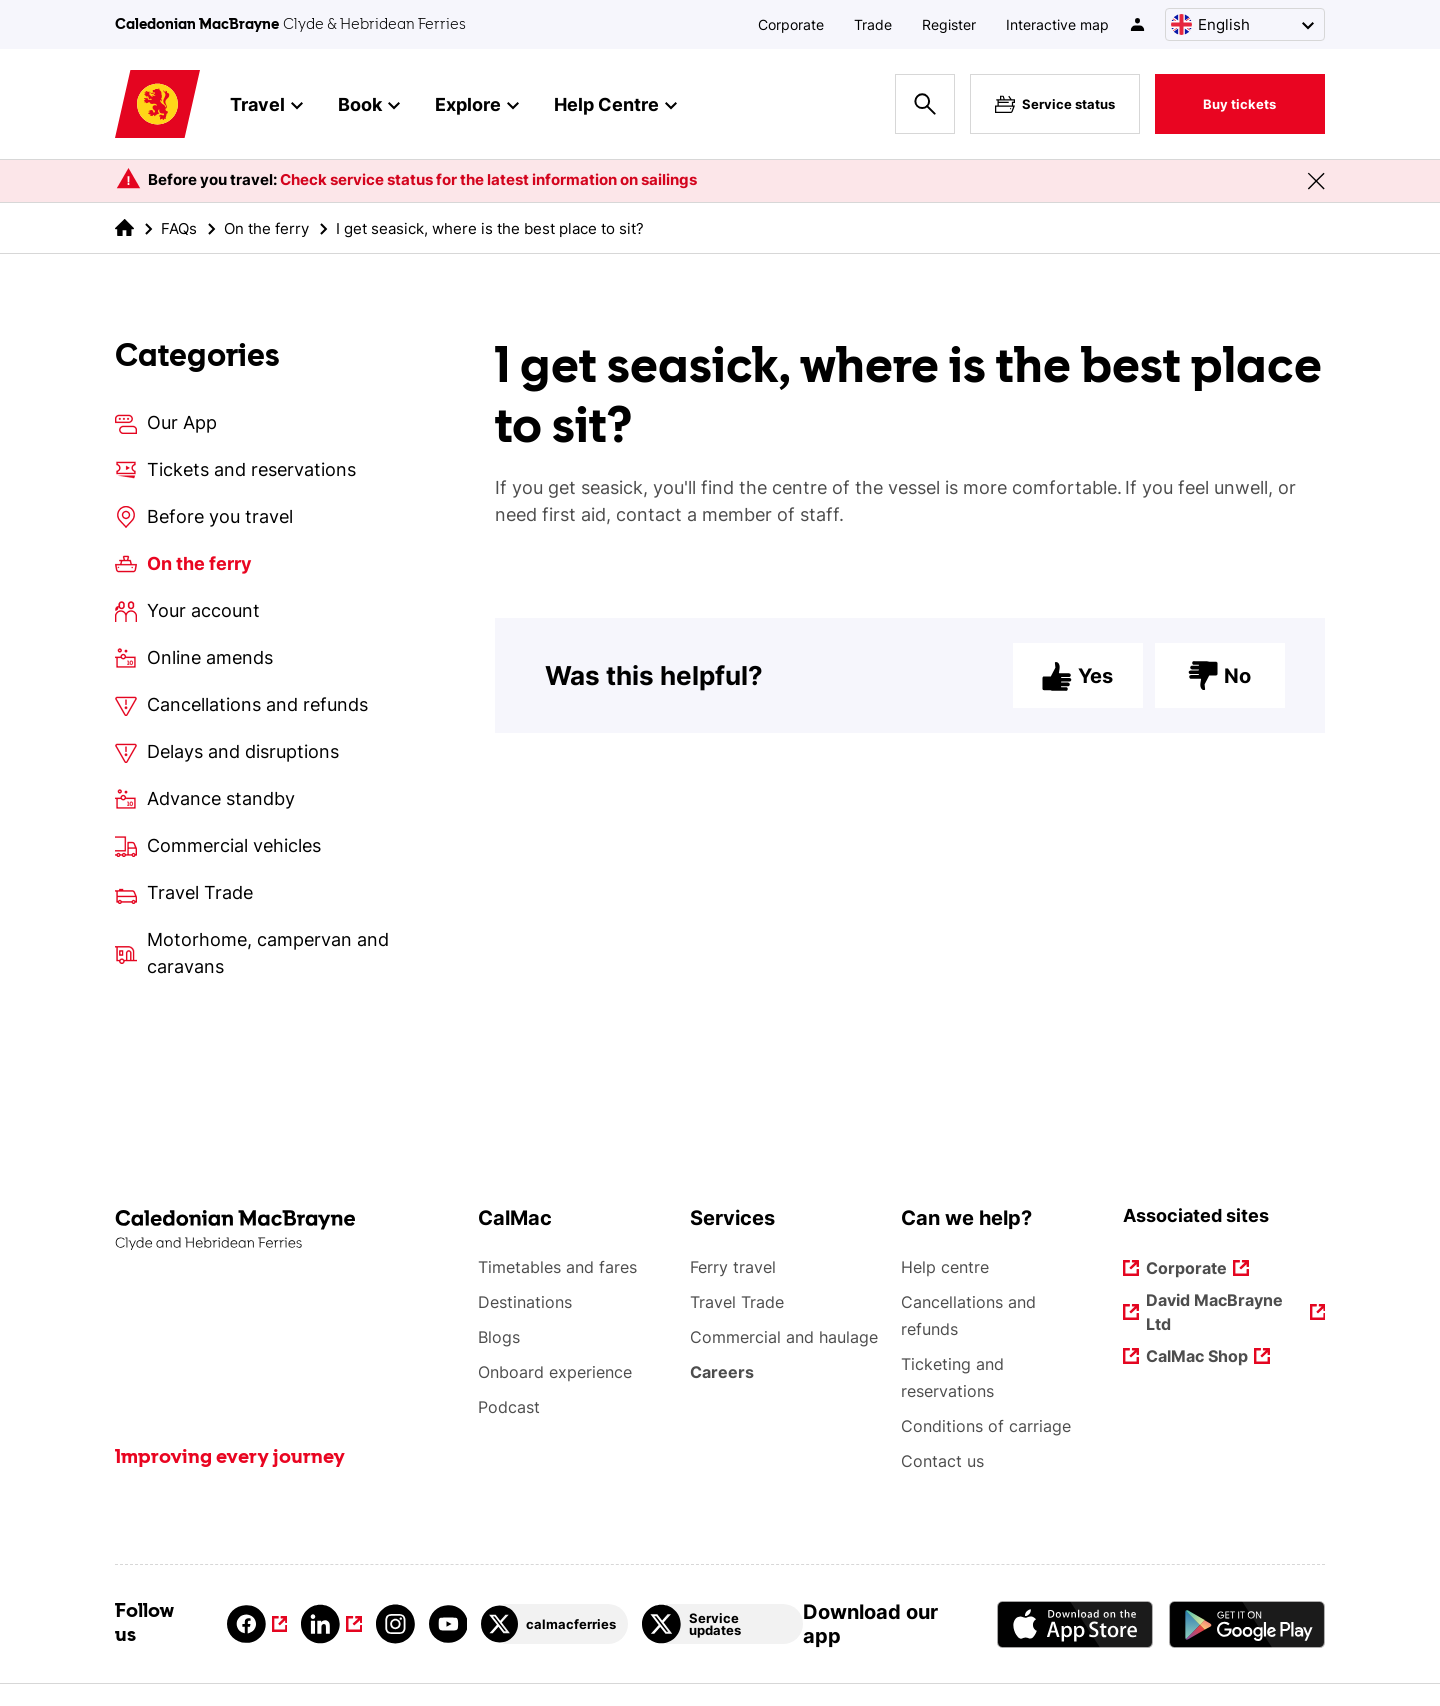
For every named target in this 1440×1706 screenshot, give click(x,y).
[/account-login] (1138, 24)
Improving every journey (230, 1458)
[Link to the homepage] (286, 1230)
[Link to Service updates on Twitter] (722, 1624)
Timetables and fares (557, 1267)
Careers (723, 1372)
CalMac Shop (1198, 1357)
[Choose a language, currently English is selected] (1245, 24)
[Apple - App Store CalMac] (1075, 1624)
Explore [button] (477, 106)
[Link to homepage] (157, 104)
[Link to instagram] (395, 1624)
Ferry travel (733, 1267)
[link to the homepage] (124, 227)
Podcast (509, 1407)
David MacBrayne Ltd (1216, 1312)
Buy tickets (1239, 104)
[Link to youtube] (448, 1624)
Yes (1077, 676)
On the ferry (266, 228)
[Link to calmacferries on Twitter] (554, 1624)
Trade (873, 24)
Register (949, 24)
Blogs (499, 1337)
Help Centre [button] (615, 106)
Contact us (942, 1461)
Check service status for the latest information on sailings (488, 179)
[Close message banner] (1316, 181)
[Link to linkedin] (331, 1624)
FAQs (179, 228)
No (1219, 676)
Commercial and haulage (784, 1337)
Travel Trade (737, 1302)
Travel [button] (266, 106)
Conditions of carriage (986, 1426)
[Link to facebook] (257, 1624)
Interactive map (1057, 24)
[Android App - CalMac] (1247, 1624)
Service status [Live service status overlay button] (1055, 104)
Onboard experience (555, 1372)
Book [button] (369, 106)
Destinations (525, 1302)
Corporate (791, 24)
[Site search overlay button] (925, 104)
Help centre (945, 1267)
